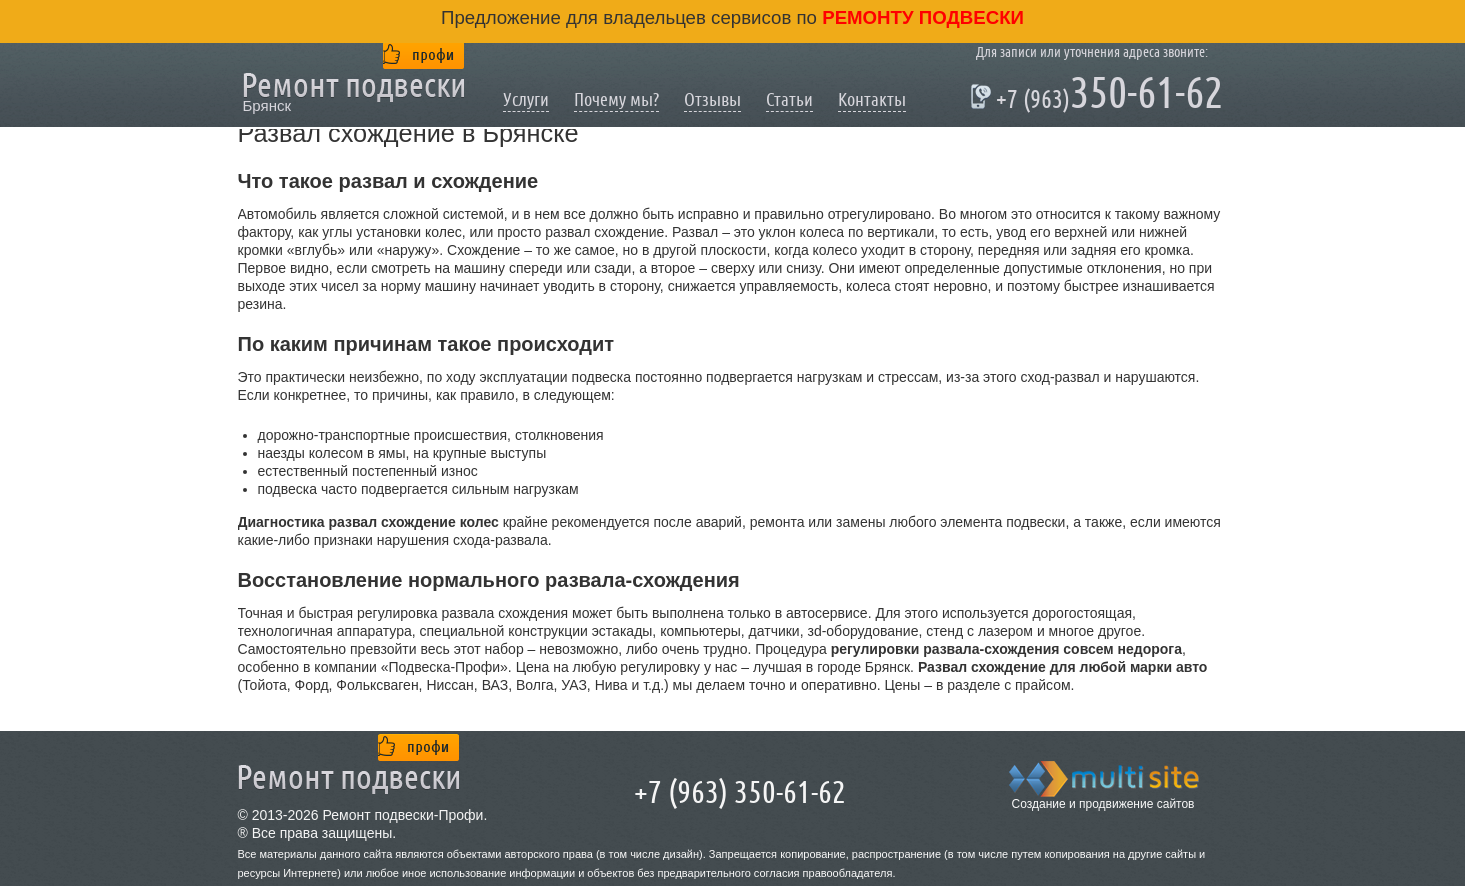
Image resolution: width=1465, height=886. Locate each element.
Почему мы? (616, 99)
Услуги (526, 99)
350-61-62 (1099, 96)
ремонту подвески (920, 17)
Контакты (872, 99)
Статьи (789, 99)
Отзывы (712, 99)
